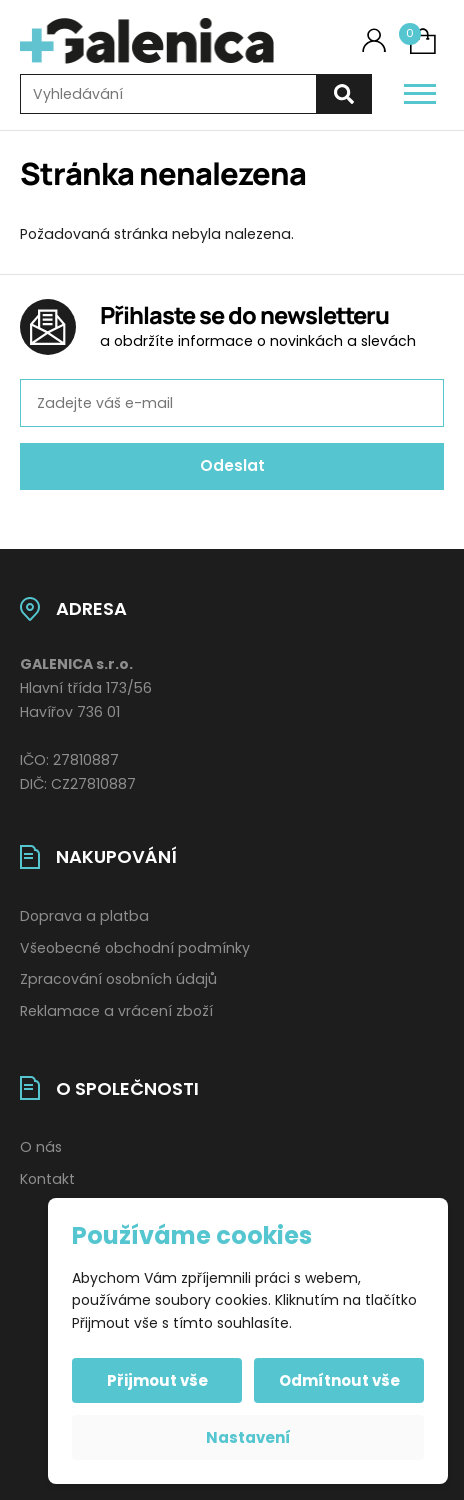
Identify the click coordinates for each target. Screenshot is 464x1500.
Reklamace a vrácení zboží (116, 1011)
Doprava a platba (84, 916)
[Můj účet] (374, 40)
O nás (41, 1147)
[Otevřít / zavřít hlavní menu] (420, 94)
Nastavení (248, 1437)
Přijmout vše (157, 1380)
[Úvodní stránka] (147, 41)
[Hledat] (344, 94)
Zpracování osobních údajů (118, 979)
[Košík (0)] (423, 41)
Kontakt (47, 1179)
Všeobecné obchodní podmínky (135, 948)
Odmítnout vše (339, 1380)
